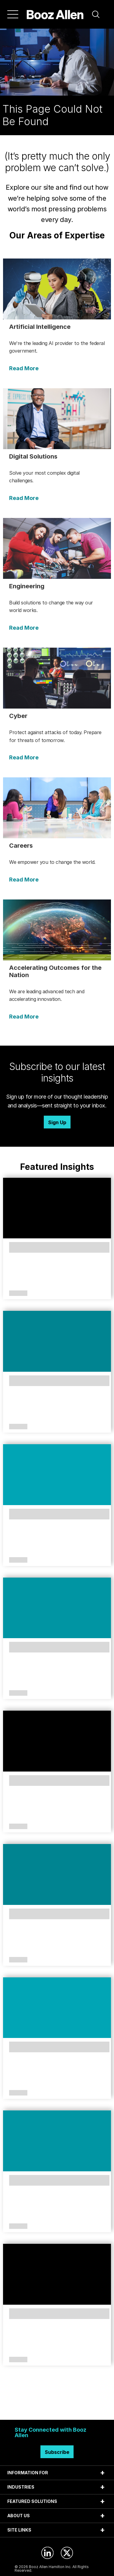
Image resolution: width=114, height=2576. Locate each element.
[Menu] (12, 14)
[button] (95, 14)
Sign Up (57, 1122)
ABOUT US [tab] (18, 2515)
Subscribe (57, 2452)
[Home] (55, 14)
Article (18, 1293)
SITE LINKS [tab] (19, 2529)
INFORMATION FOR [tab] (27, 2472)
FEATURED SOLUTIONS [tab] (32, 2501)
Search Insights (57, 2405)
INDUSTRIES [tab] (20, 2487)
